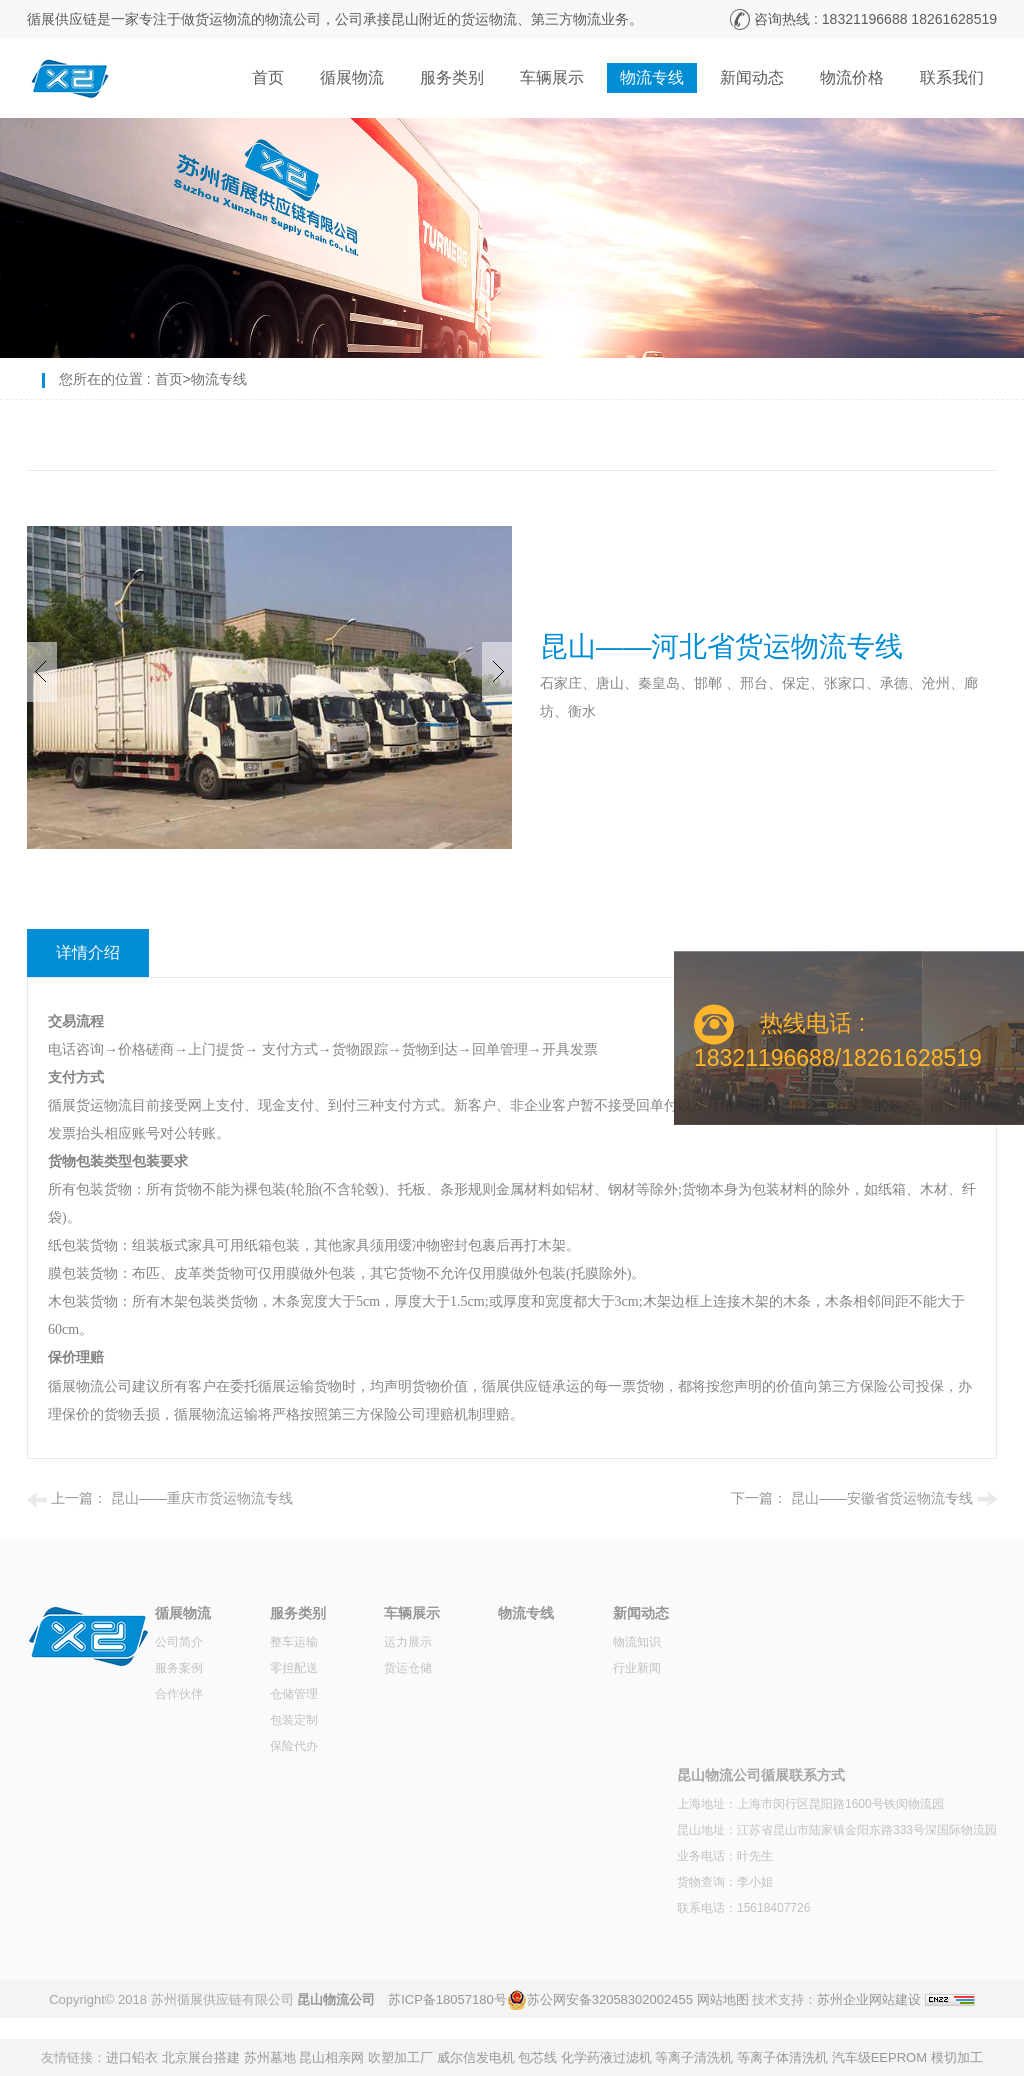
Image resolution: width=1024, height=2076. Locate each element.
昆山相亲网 (331, 2057)
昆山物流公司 (336, 1999)
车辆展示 (552, 77)
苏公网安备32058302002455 (610, 1999)
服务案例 (179, 1668)
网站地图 (723, 1999)
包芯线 (537, 2057)
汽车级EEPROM (879, 2057)
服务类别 (452, 77)
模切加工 (957, 2057)
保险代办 (294, 1746)
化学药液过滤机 (606, 2057)
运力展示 (408, 1642)
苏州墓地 (270, 2057)
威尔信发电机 (476, 2057)
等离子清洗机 (694, 2057)
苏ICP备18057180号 (447, 1999)
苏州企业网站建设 (869, 1999)
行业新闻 (637, 1668)
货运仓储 (408, 1668)
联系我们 (952, 77)
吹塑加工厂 (400, 2057)
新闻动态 (752, 77)
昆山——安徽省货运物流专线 (882, 1498)
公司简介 (179, 1642)
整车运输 (294, 1642)
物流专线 (652, 77)
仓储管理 (294, 1694)
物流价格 (852, 77)
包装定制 (294, 1720)
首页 (268, 77)
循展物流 (352, 77)
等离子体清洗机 (782, 2057)
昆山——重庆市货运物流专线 (202, 1498)
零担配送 (294, 1668)
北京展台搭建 (201, 2057)
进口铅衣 (132, 2057)
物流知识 (637, 1642)
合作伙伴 (179, 1694)
